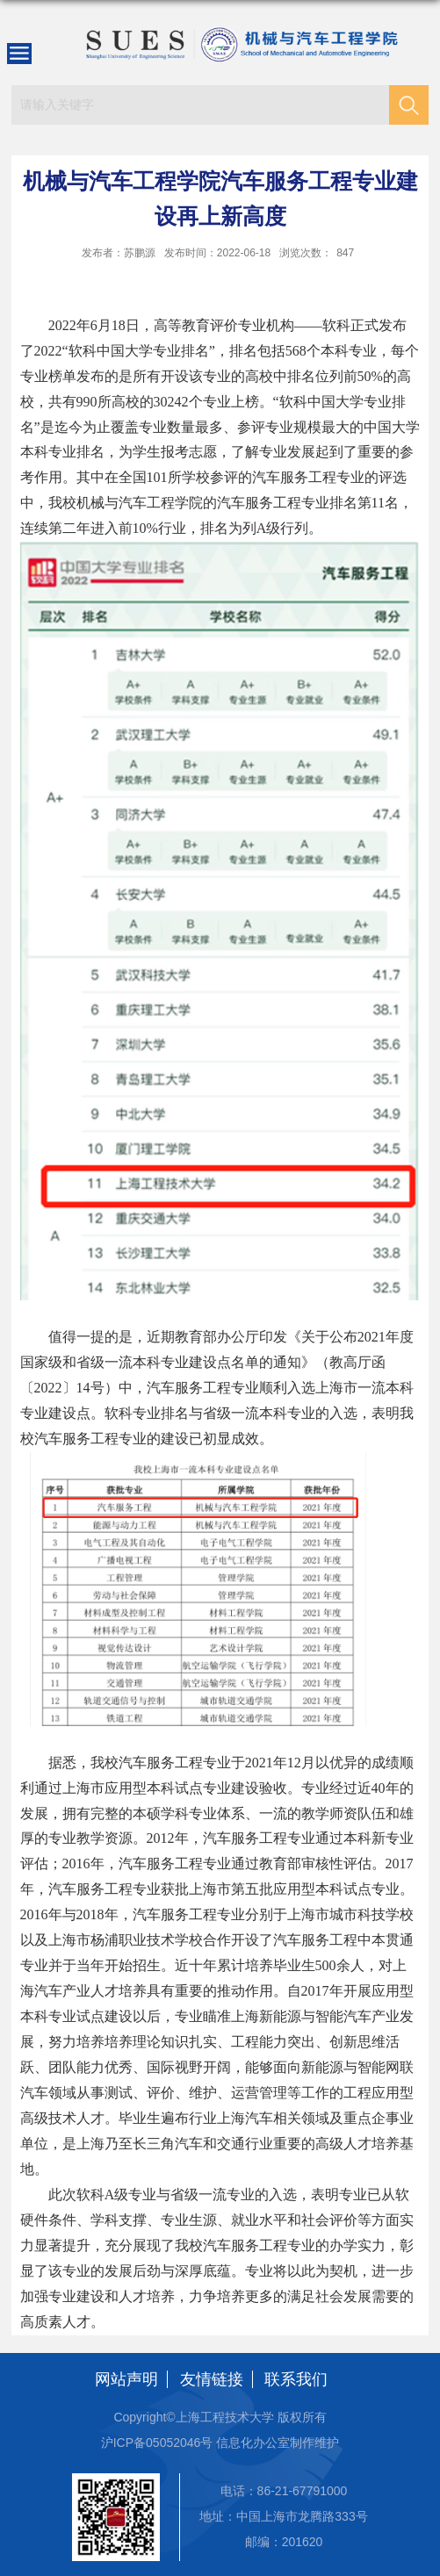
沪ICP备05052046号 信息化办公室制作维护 (220, 2443)
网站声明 (126, 2379)
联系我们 (296, 2379)
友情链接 (211, 2379)
